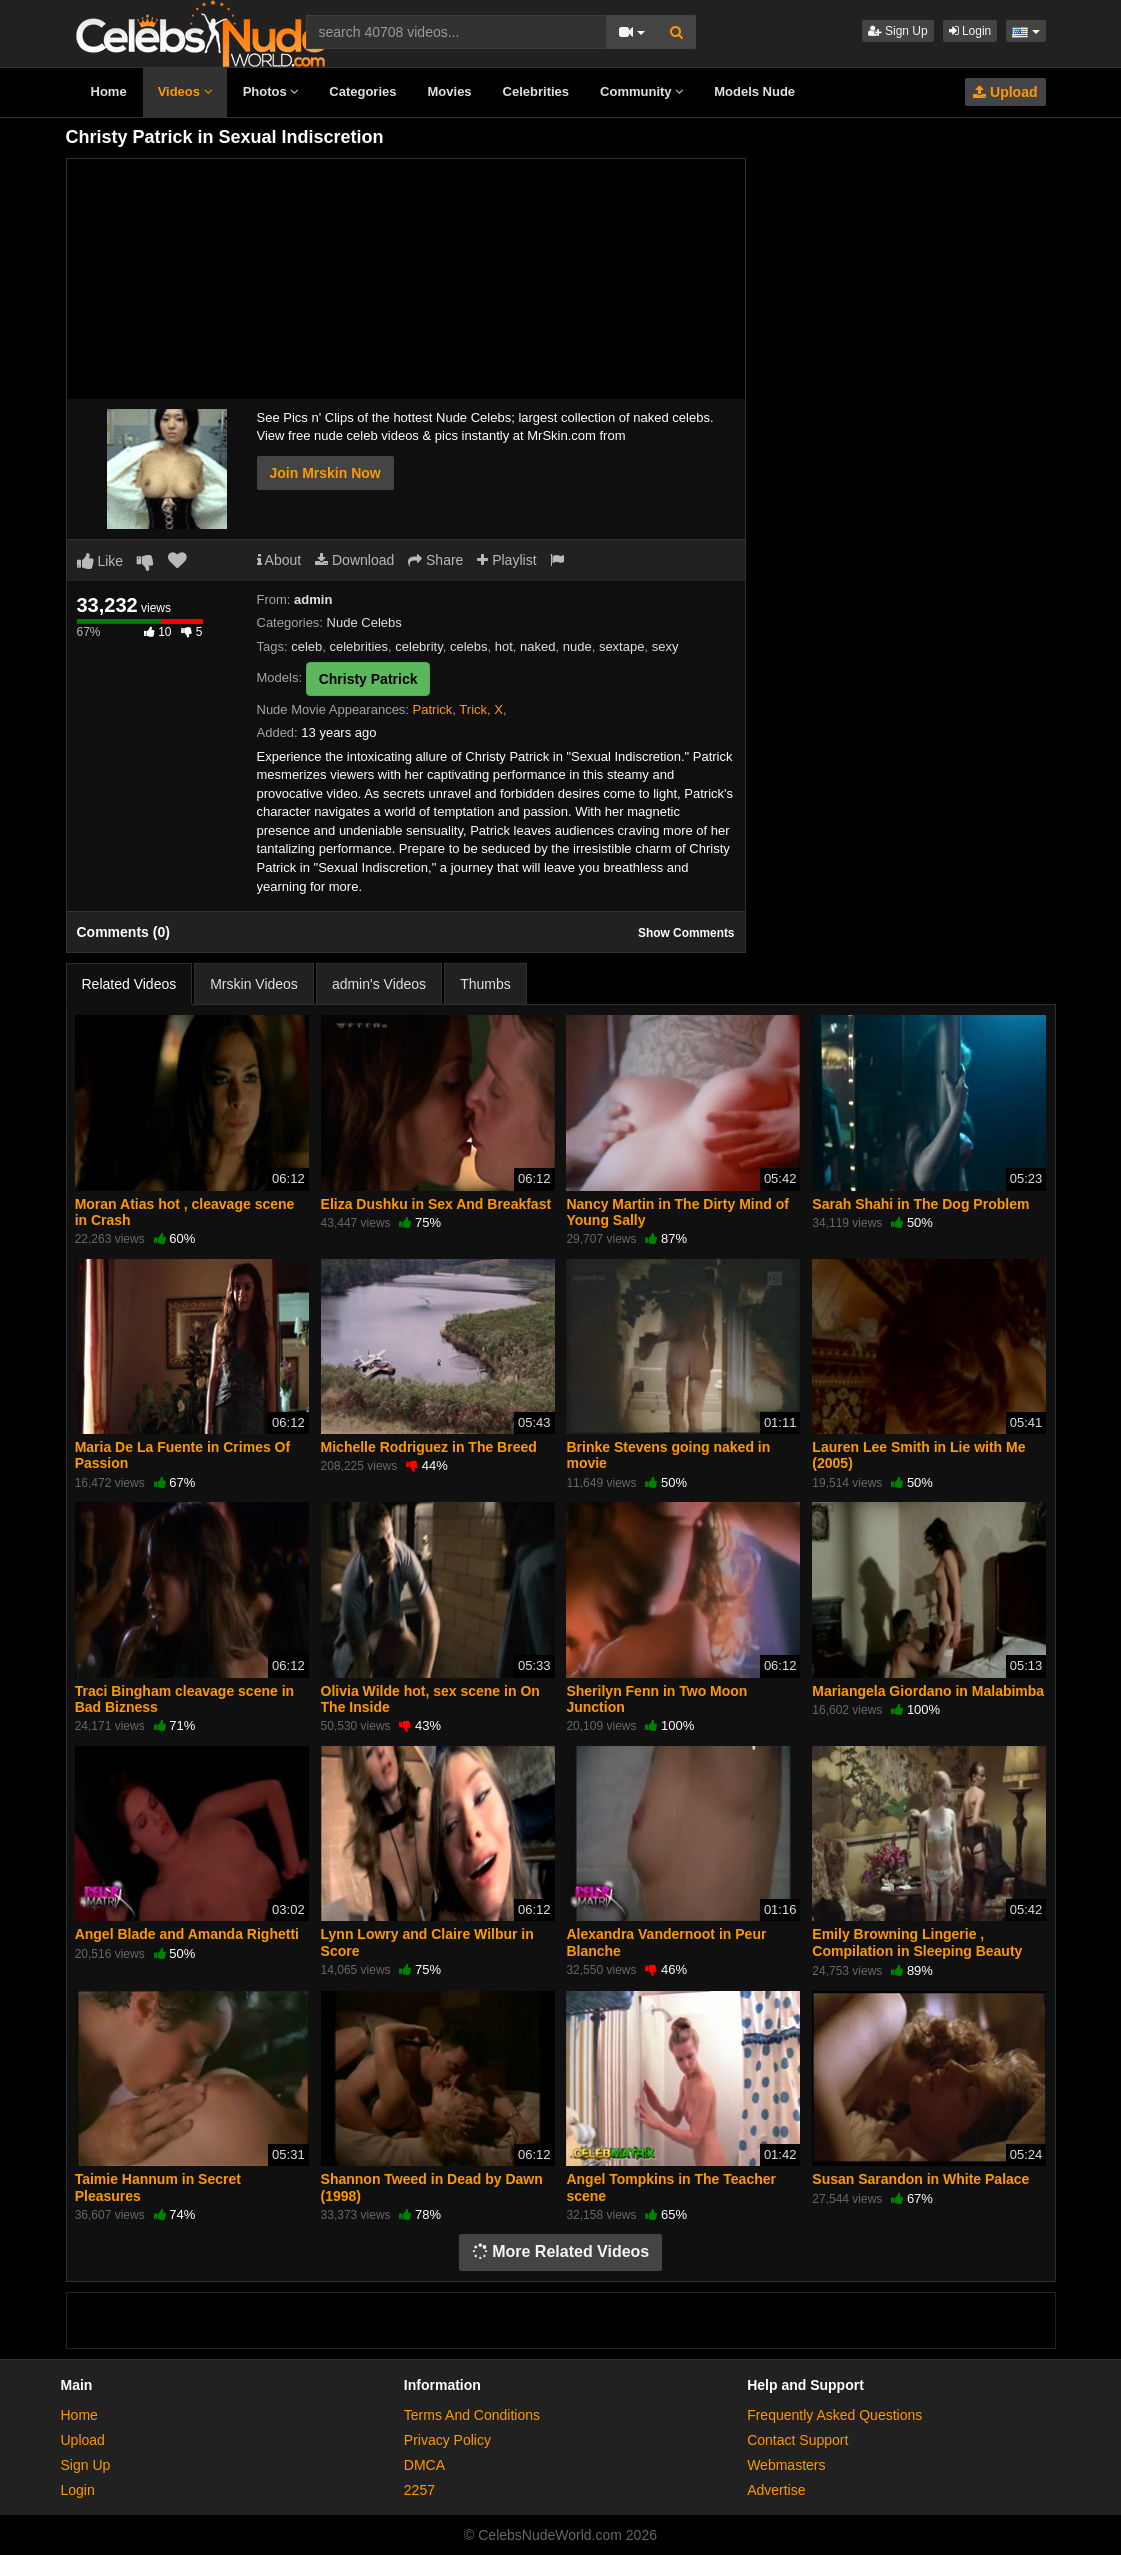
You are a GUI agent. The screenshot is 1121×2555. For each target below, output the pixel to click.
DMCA (424, 2465)
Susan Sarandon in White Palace (920, 2179)
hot (504, 646)
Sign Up (898, 31)
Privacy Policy (447, 2440)
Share (435, 560)
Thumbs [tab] (485, 984)
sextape (622, 646)
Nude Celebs (364, 622)
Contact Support (797, 2440)
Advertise (776, 2490)
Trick (473, 709)
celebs (469, 646)
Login (970, 31)
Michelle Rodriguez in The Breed (429, 1447)
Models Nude (754, 91)
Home (109, 91)
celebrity (418, 646)
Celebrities (536, 91)
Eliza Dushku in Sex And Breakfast (436, 1204)
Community (641, 91)
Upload (1005, 92)
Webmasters (786, 2465)
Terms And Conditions (472, 2415)
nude (577, 646)
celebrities (359, 646)
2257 (419, 2490)
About (279, 560)
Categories (362, 91)
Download (354, 560)
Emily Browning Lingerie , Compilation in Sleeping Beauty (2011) (917, 1950)
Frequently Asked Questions (834, 2415)
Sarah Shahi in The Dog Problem (920, 1204)
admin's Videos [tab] (379, 984)
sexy (665, 646)
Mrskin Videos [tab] (254, 984)
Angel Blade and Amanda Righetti (187, 1934)
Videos (185, 91)
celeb (306, 646)
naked (537, 646)
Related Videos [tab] (129, 984)
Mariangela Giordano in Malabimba (928, 1691)
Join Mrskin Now (325, 473)
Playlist (506, 560)
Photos (271, 91)
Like (100, 561)
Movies (450, 91)
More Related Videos (561, 2251)
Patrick (433, 709)
